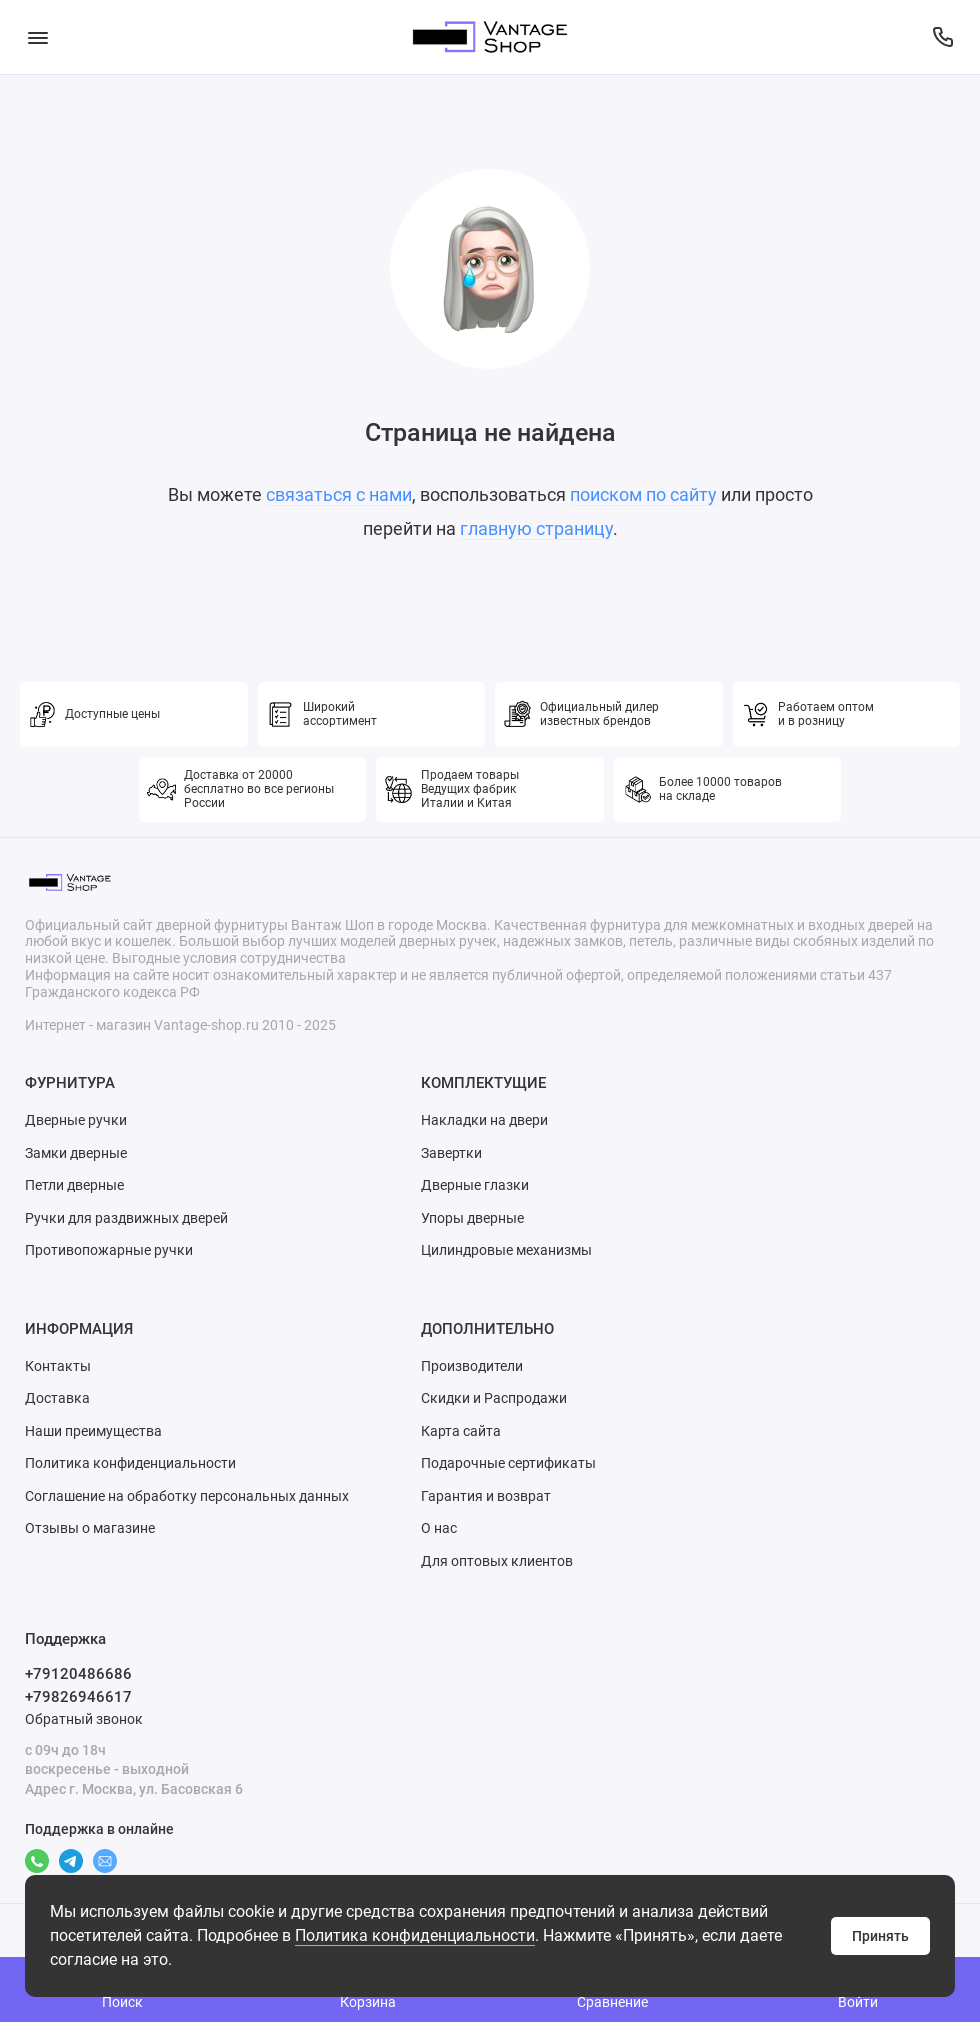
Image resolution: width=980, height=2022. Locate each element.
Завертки (451, 1153)
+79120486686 (78, 1674)
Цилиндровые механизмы (506, 1250)
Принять (880, 1936)
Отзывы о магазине (90, 1528)
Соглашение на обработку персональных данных (187, 1496)
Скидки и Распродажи (494, 1398)
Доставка (57, 1398)
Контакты (58, 1366)
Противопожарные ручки (109, 1250)
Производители (472, 1366)
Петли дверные (74, 1185)
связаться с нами (339, 494)
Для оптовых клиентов (497, 1561)
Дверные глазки (475, 1185)
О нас (439, 1528)
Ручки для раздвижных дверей (126, 1218)
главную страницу (536, 528)
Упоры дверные (472, 1218)
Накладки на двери (484, 1120)
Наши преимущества (93, 1431)
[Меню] (37, 37)
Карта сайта (461, 1431)
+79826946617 (78, 1697)
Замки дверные (76, 1153)
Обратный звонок (84, 1719)
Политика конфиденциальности (415, 1935)
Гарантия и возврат (486, 1496)
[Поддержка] (942, 37)
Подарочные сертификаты (508, 1463)
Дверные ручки (76, 1120)
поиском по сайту (643, 494)
